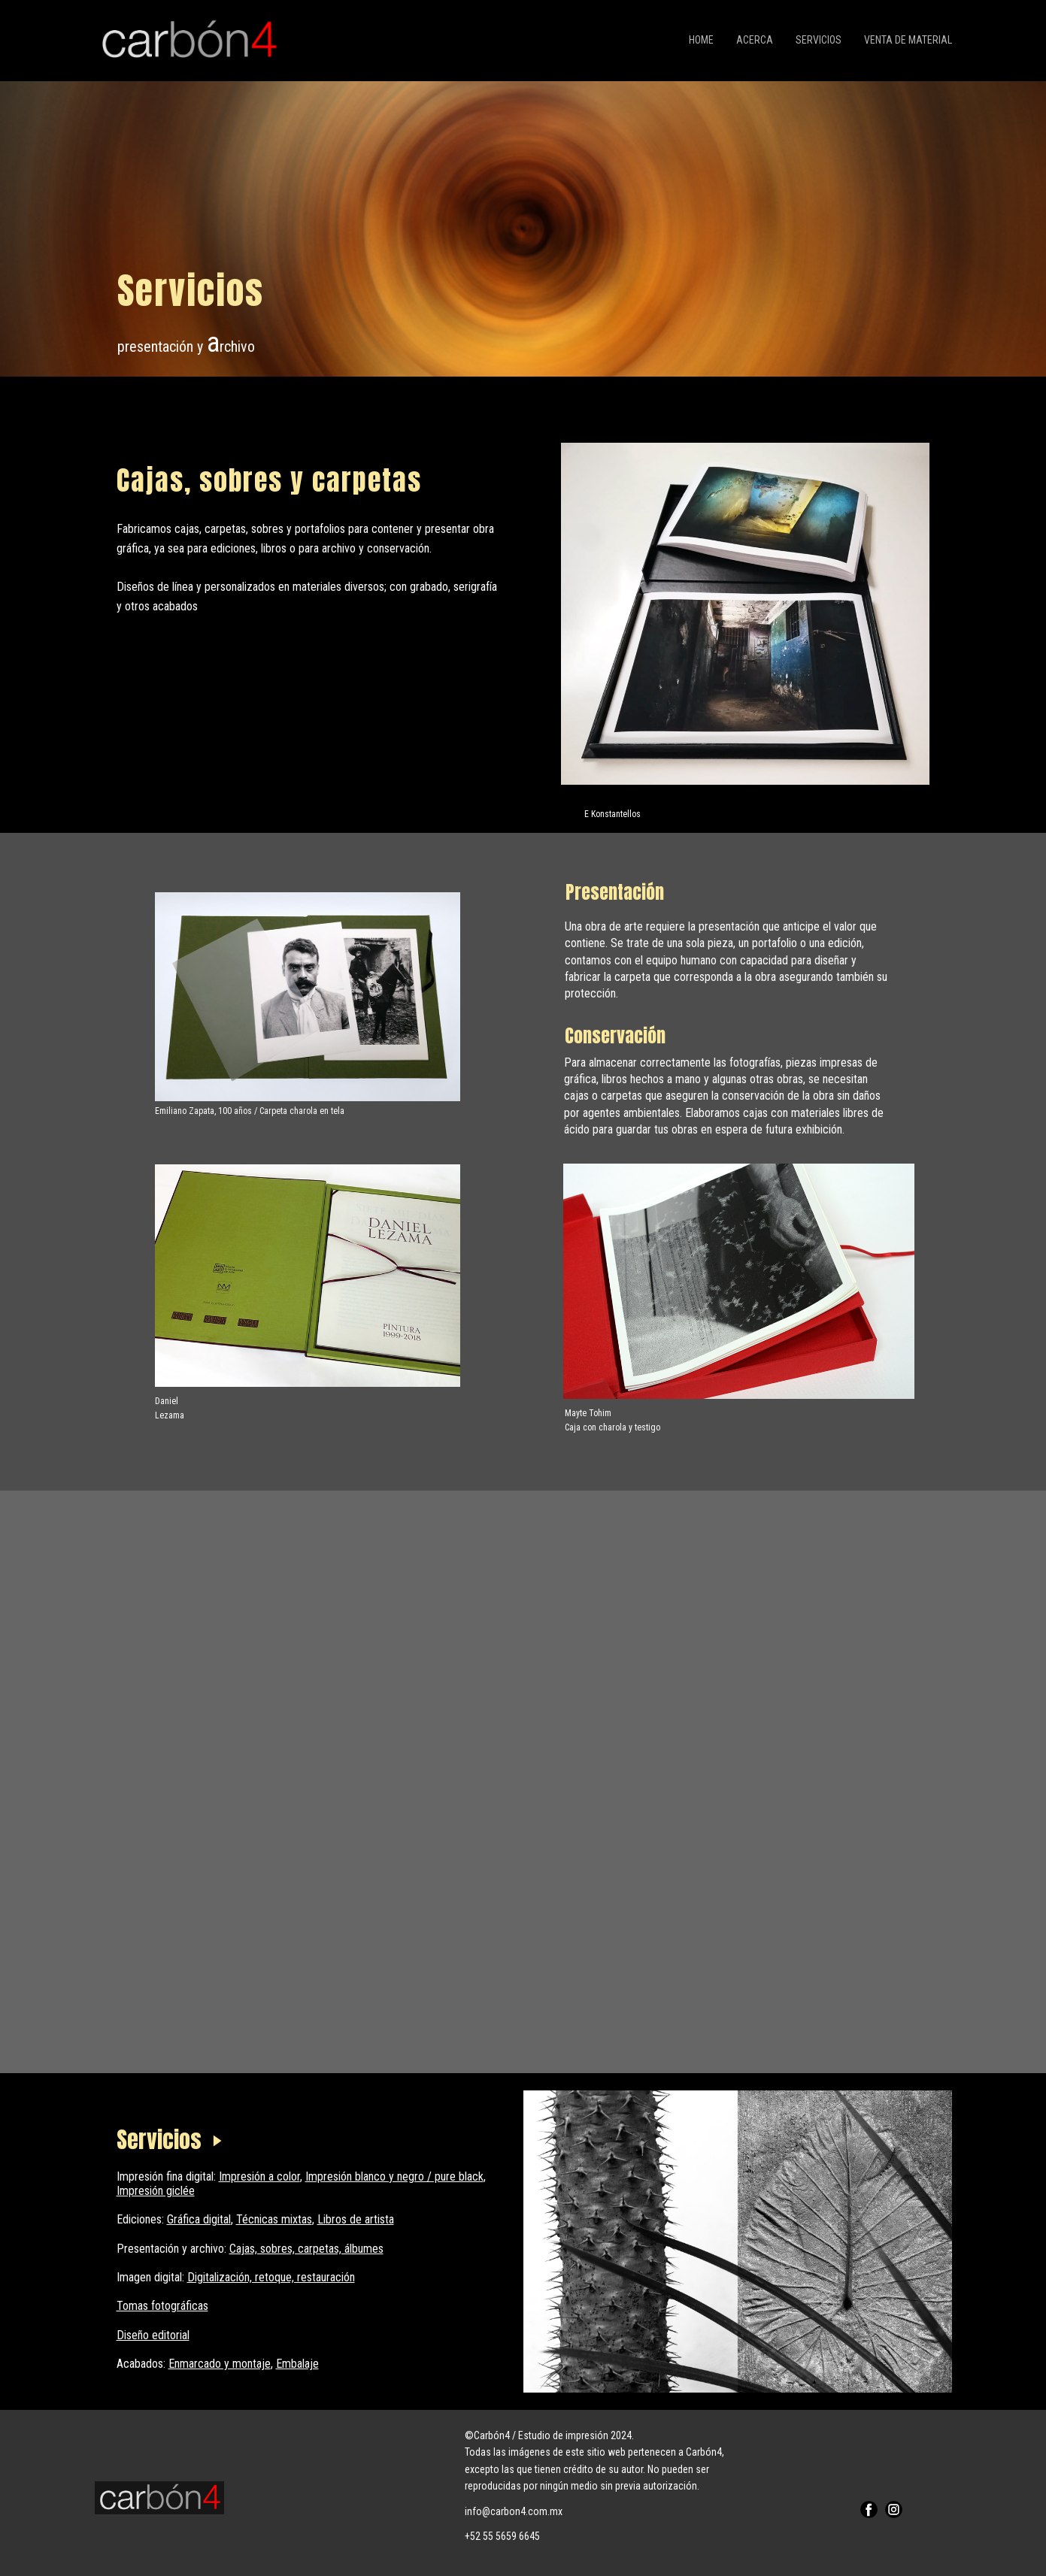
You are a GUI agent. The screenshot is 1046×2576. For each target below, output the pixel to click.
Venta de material (908, 40)
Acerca (754, 40)
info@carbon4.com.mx (513, 2511)
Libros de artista (355, 2219)
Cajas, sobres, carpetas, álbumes (306, 2249)
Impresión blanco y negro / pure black (394, 2176)
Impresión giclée (156, 2191)
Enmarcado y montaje (219, 2364)
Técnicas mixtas (274, 2219)
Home (701, 40)
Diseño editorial (153, 2335)
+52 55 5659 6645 (502, 2536)
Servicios (818, 40)
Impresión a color (259, 2176)
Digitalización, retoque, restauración (271, 2277)
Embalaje (297, 2364)
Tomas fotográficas (162, 2306)
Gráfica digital (199, 2219)
